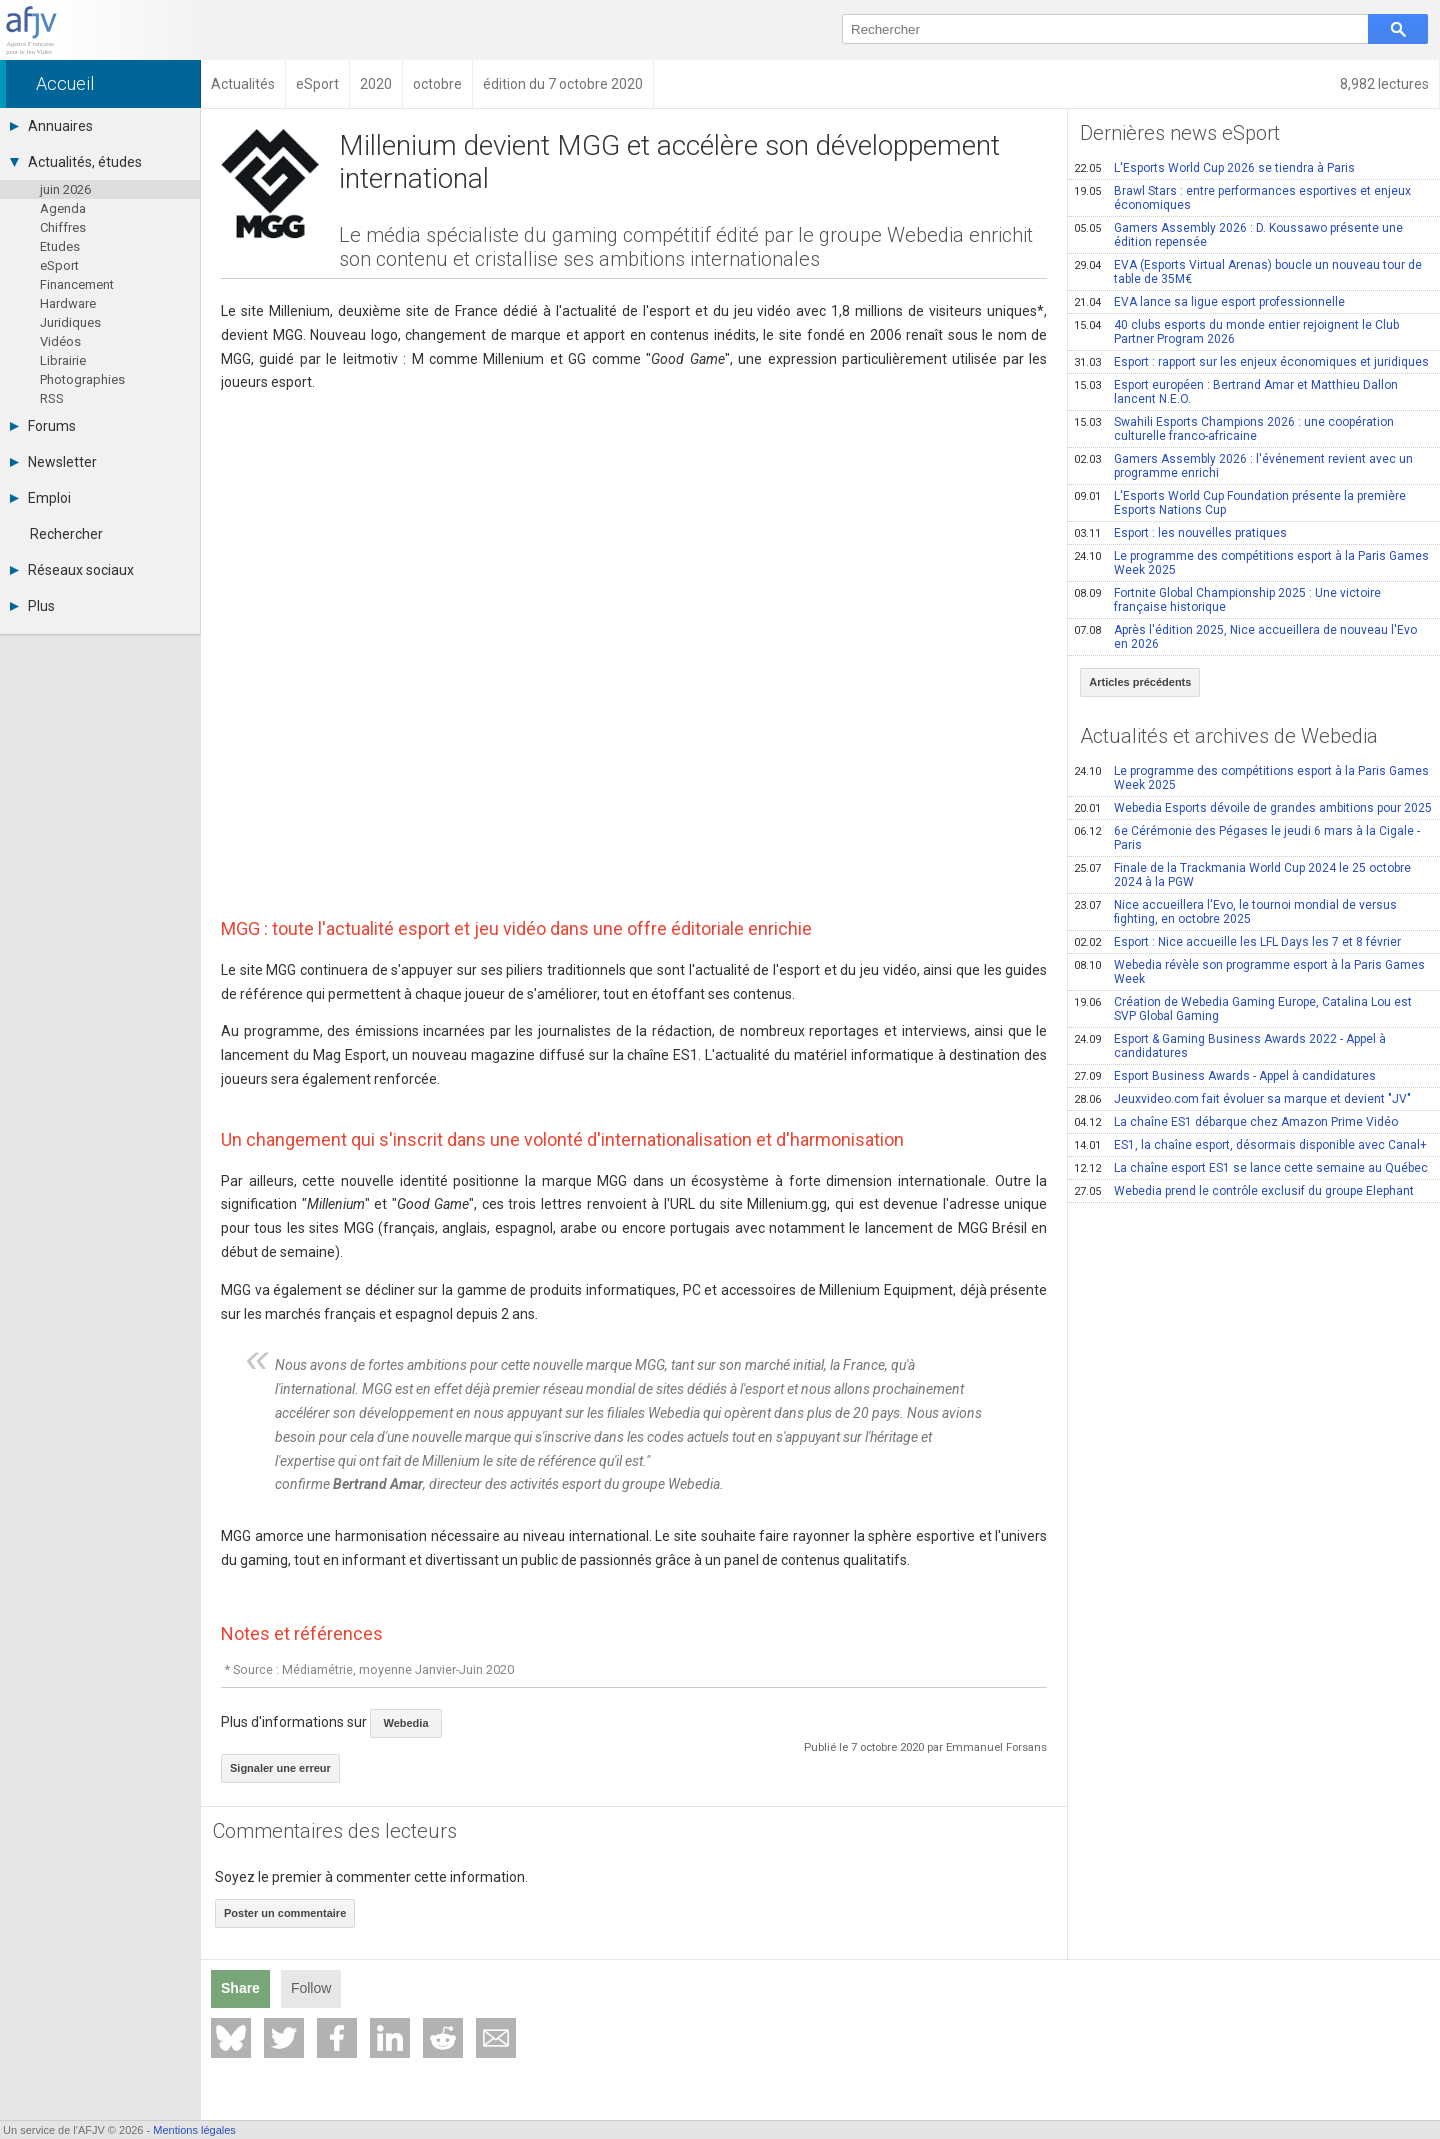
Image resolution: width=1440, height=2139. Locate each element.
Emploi (40, 498)
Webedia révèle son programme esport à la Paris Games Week (1249, 972)
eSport (59, 265)
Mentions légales (194, 2130)
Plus (32, 606)
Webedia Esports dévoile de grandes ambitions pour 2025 (1253, 808)
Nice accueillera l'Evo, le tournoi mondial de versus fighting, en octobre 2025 (1235, 912)
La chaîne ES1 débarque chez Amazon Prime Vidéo (1236, 1122)
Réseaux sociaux (72, 570)
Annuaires (51, 126)
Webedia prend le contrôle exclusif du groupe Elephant (1244, 1191)
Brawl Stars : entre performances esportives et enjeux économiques (1242, 198)
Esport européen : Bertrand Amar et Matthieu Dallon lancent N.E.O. (1236, 392)
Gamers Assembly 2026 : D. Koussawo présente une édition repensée (1238, 235)
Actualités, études (76, 162)
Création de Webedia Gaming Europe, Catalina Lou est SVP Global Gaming (1243, 1009)
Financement (77, 284)
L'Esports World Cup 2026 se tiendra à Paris (1214, 168)
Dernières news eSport (1180, 133)
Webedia (405, 1723)
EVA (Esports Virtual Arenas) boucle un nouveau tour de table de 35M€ (1248, 272)
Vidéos (60, 341)
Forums (43, 426)
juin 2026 (65, 189)
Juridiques (70, 322)
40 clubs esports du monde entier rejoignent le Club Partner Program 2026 (1236, 332)
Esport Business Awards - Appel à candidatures (1225, 1076)
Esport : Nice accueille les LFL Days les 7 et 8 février (1237, 942)
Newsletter (53, 462)
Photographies (82, 379)
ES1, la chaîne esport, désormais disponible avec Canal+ (1250, 1145)
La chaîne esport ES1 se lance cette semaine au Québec (1251, 1168)
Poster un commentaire (285, 1913)
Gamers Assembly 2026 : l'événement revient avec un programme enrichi (1243, 466)
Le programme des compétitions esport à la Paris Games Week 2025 (1251, 563)
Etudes (60, 246)
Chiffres (63, 227)
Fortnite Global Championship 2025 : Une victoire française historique (1227, 600)
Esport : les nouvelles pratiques (1180, 533)
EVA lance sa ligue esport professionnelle (1209, 302)
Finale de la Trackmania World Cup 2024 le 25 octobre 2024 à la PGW (1242, 875)
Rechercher (66, 534)
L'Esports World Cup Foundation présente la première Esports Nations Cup (1240, 503)
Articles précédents (1140, 682)
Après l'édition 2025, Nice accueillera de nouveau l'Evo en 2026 (1245, 637)
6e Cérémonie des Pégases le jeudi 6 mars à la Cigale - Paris (1247, 838)
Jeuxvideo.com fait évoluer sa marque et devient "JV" (1242, 1099)
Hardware (68, 303)
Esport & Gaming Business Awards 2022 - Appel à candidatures (1230, 1046)
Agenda (63, 208)
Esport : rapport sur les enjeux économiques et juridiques (1251, 362)
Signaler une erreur (280, 1768)
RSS (52, 398)
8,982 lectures (1384, 84)
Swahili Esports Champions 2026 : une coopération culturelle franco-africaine (1234, 429)
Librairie (63, 360)
